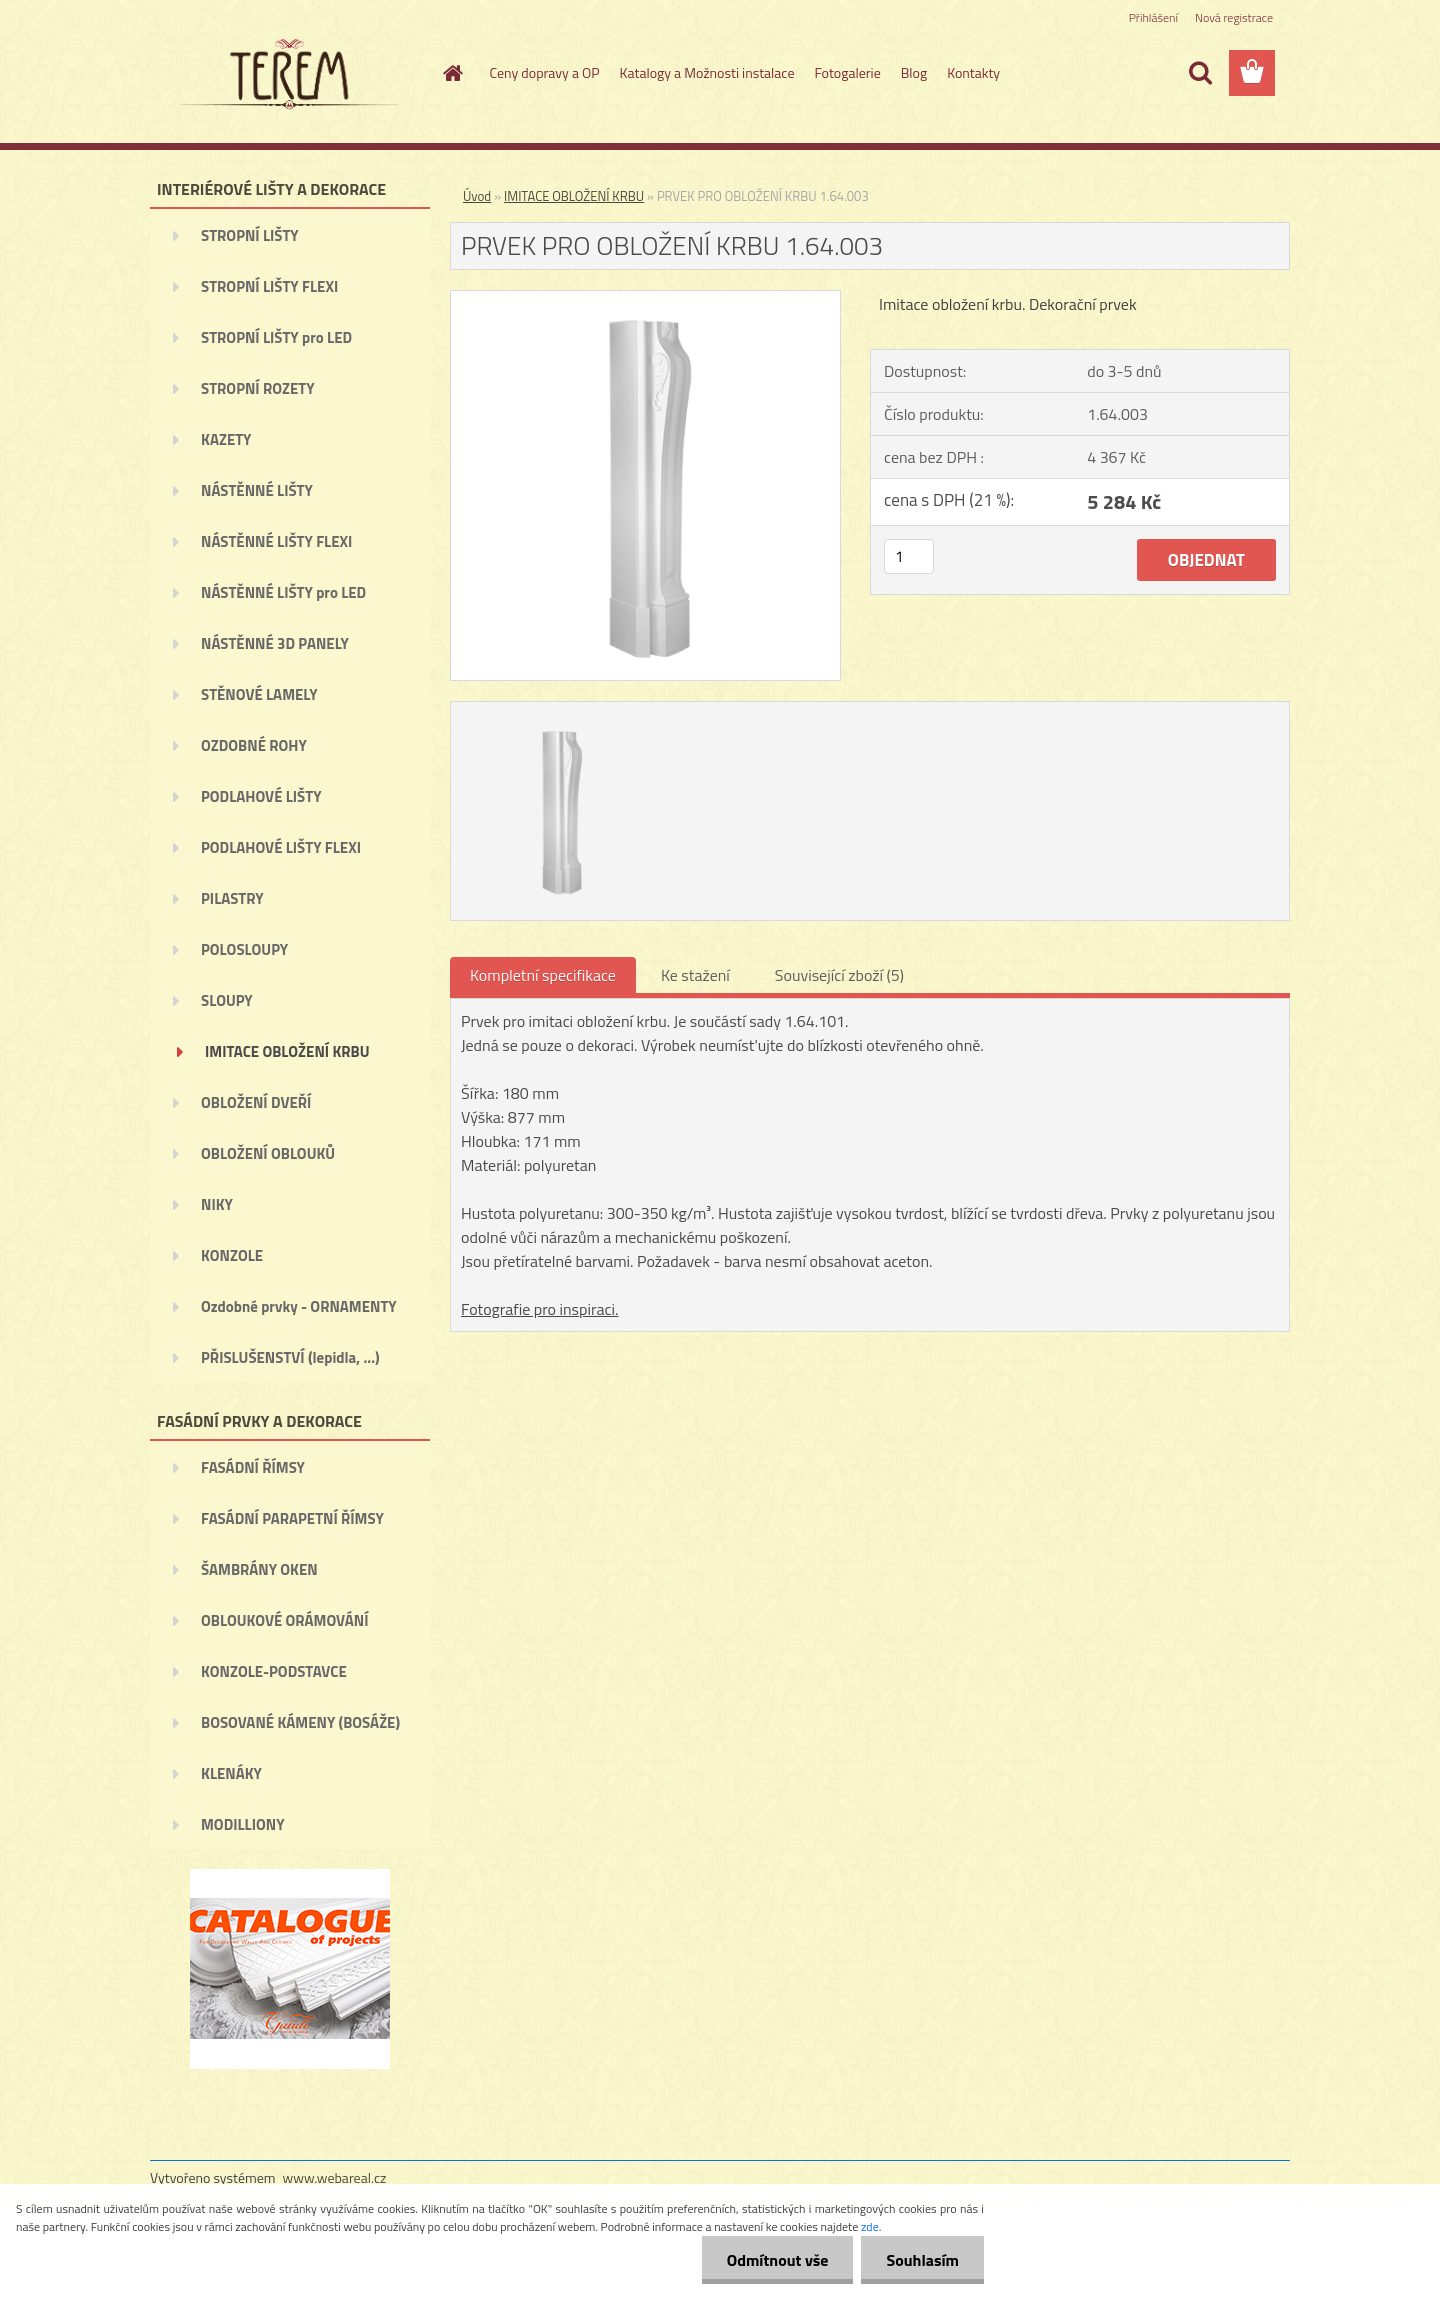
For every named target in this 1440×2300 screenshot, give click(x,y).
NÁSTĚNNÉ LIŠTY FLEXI (276, 541)
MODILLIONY (243, 1824)
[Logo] (287, 74)
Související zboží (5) (839, 975)
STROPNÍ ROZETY (258, 388)
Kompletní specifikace (543, 975)
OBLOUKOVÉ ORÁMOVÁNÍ (284, 1620)
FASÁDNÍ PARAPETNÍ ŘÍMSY (292, 1518)
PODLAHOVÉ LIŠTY (261, 796)
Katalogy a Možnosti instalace (707, 72)
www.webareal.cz (335, 2177)
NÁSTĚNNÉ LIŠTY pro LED (283, 592)
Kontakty (973, 72)
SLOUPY (227, 1000)
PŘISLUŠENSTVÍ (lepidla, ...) (290, 1357)
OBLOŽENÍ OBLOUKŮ (268, 1153)
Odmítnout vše (778, 2260)
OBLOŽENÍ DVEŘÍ (256, 1102)
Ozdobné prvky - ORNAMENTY (299, 1306)
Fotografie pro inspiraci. (540, 1309)
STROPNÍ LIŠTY (250, 235)
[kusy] (909, 556)
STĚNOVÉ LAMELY (259, 694)
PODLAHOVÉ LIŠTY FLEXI (281, 847)
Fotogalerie (847, 72)
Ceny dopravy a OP (545, 72)
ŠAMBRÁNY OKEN (259, 1569)
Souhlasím (922, 2260)
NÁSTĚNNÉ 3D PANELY (275, 643)
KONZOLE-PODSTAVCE (274, 1671)
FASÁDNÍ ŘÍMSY (253, 1467)
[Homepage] (452, 73)
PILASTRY (232, 898)
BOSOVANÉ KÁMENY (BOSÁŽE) (300, 1722)
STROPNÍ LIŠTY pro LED (276, 337)
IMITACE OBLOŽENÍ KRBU (287, 1051)
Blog (914, 72)
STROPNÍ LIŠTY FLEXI (269, 286)
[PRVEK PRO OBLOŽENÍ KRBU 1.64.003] (645, 299)
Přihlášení (1153, 17)
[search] (1200, 73)
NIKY (217, 1204)
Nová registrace (1234, 17)
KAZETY (226, 439)
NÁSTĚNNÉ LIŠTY (257, 490)
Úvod (477, 196)
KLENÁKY (231, 1773)
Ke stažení (695, 975)
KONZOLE (232, 1255)
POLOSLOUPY (244, 949)
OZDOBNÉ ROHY (254, 745)
